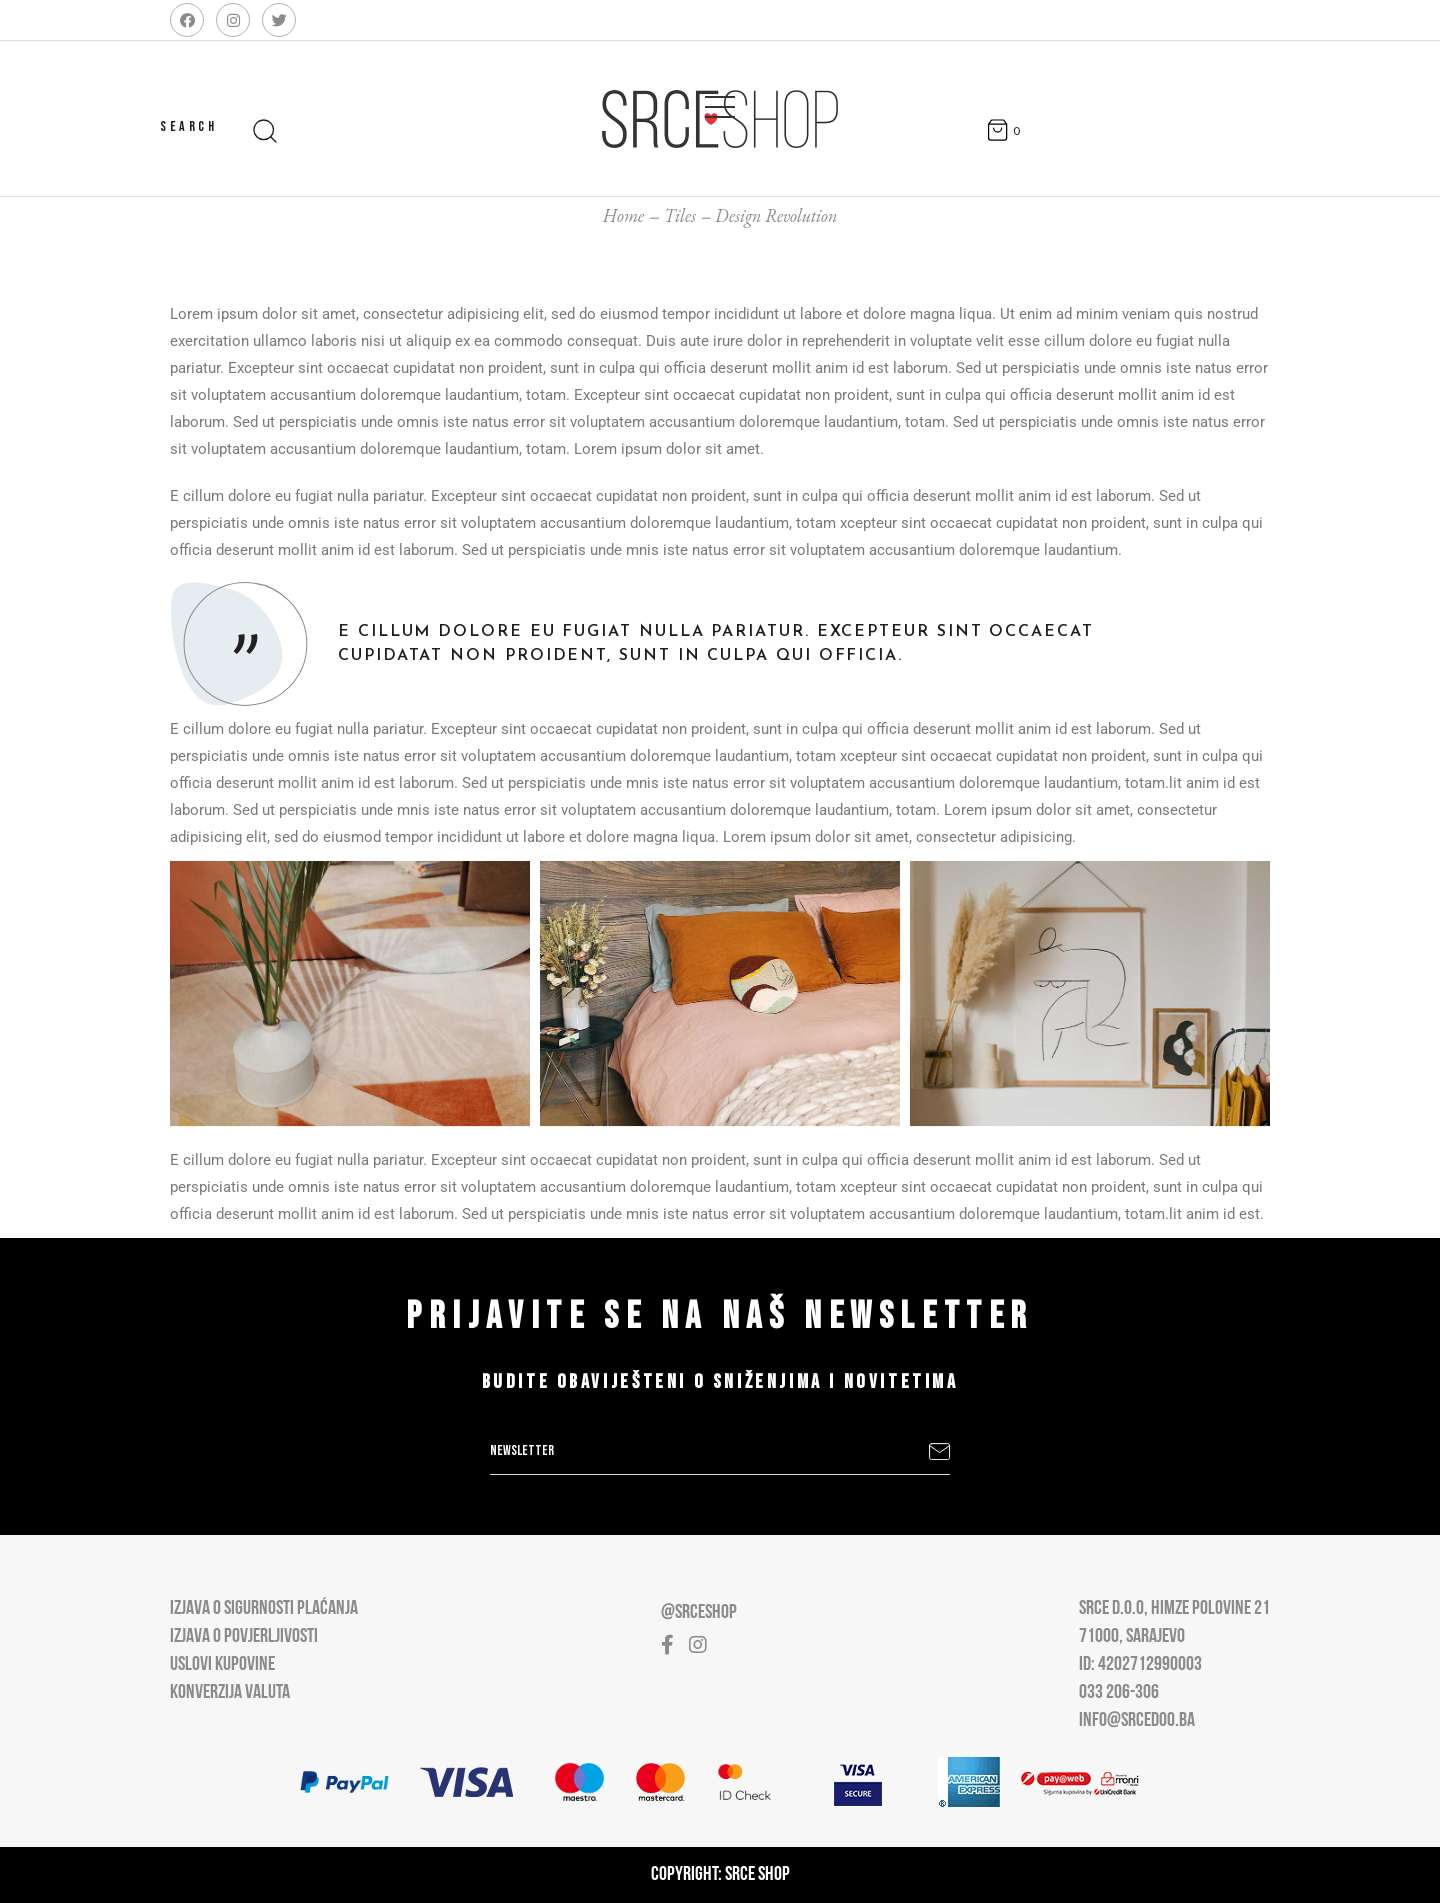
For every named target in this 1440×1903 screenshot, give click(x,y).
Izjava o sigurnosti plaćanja (264, 1609)
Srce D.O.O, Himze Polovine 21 (1174, 1609)
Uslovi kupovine (222, 1665)
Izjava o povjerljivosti (244, 1637)
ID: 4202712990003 (1140, 1665)
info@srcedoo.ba (1137, 1721)
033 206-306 (1119, 1693)
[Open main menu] (720, 103)
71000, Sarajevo (1132, 1637)
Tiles (680, 215)
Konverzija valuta (230, 1693)
